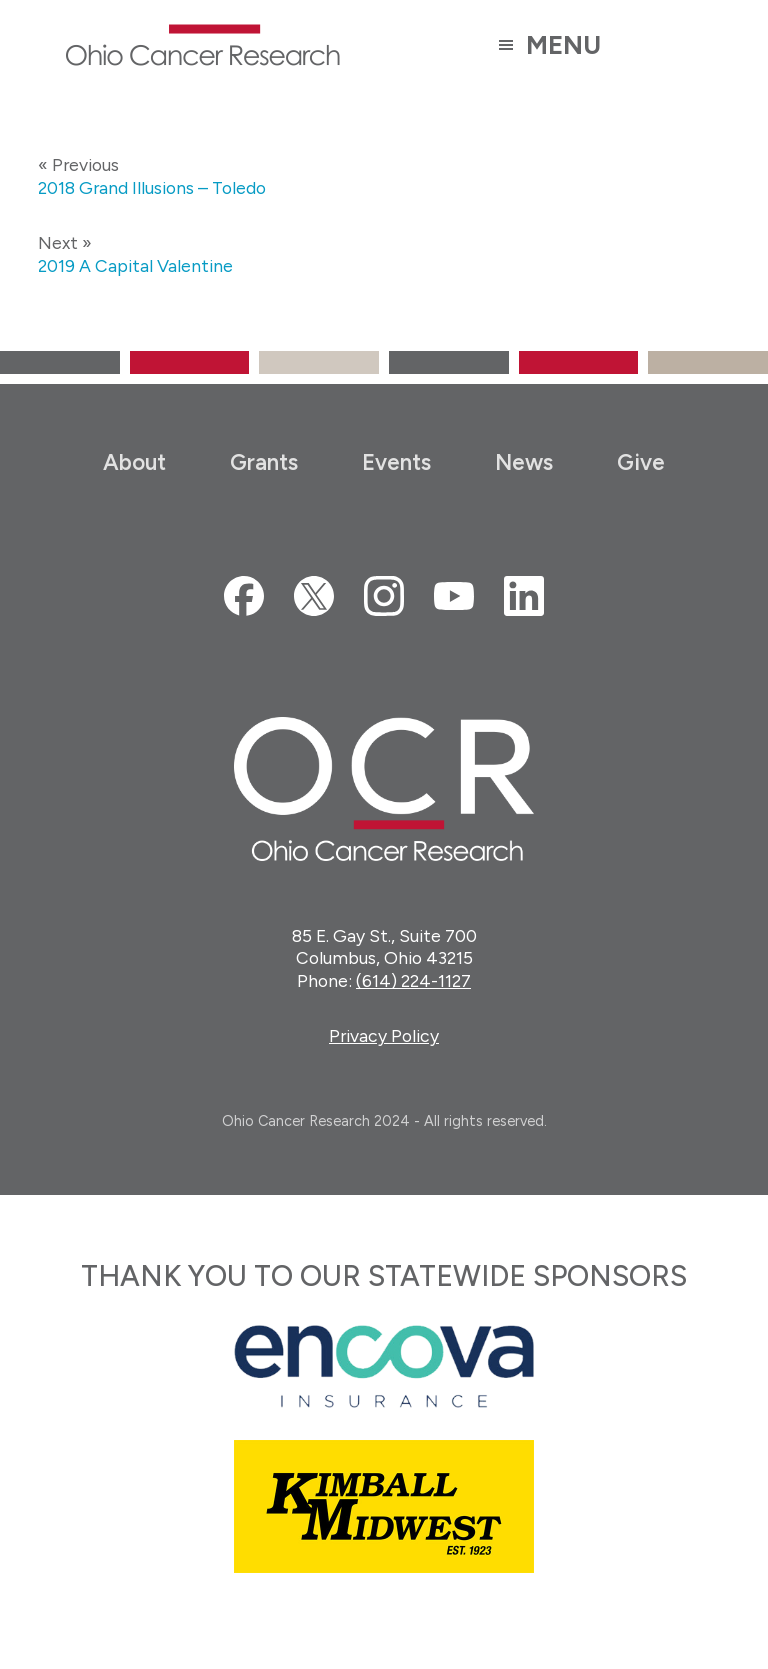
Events (396, 462)
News (524, 462)
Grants (264, 462)
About (134, 462)
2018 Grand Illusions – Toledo (152, 187)
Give (641, 462)
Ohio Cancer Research (202, 45)
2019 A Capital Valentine (135, 265)
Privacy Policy (384, 1035)
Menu (563, 45)
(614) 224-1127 (413, 980)
